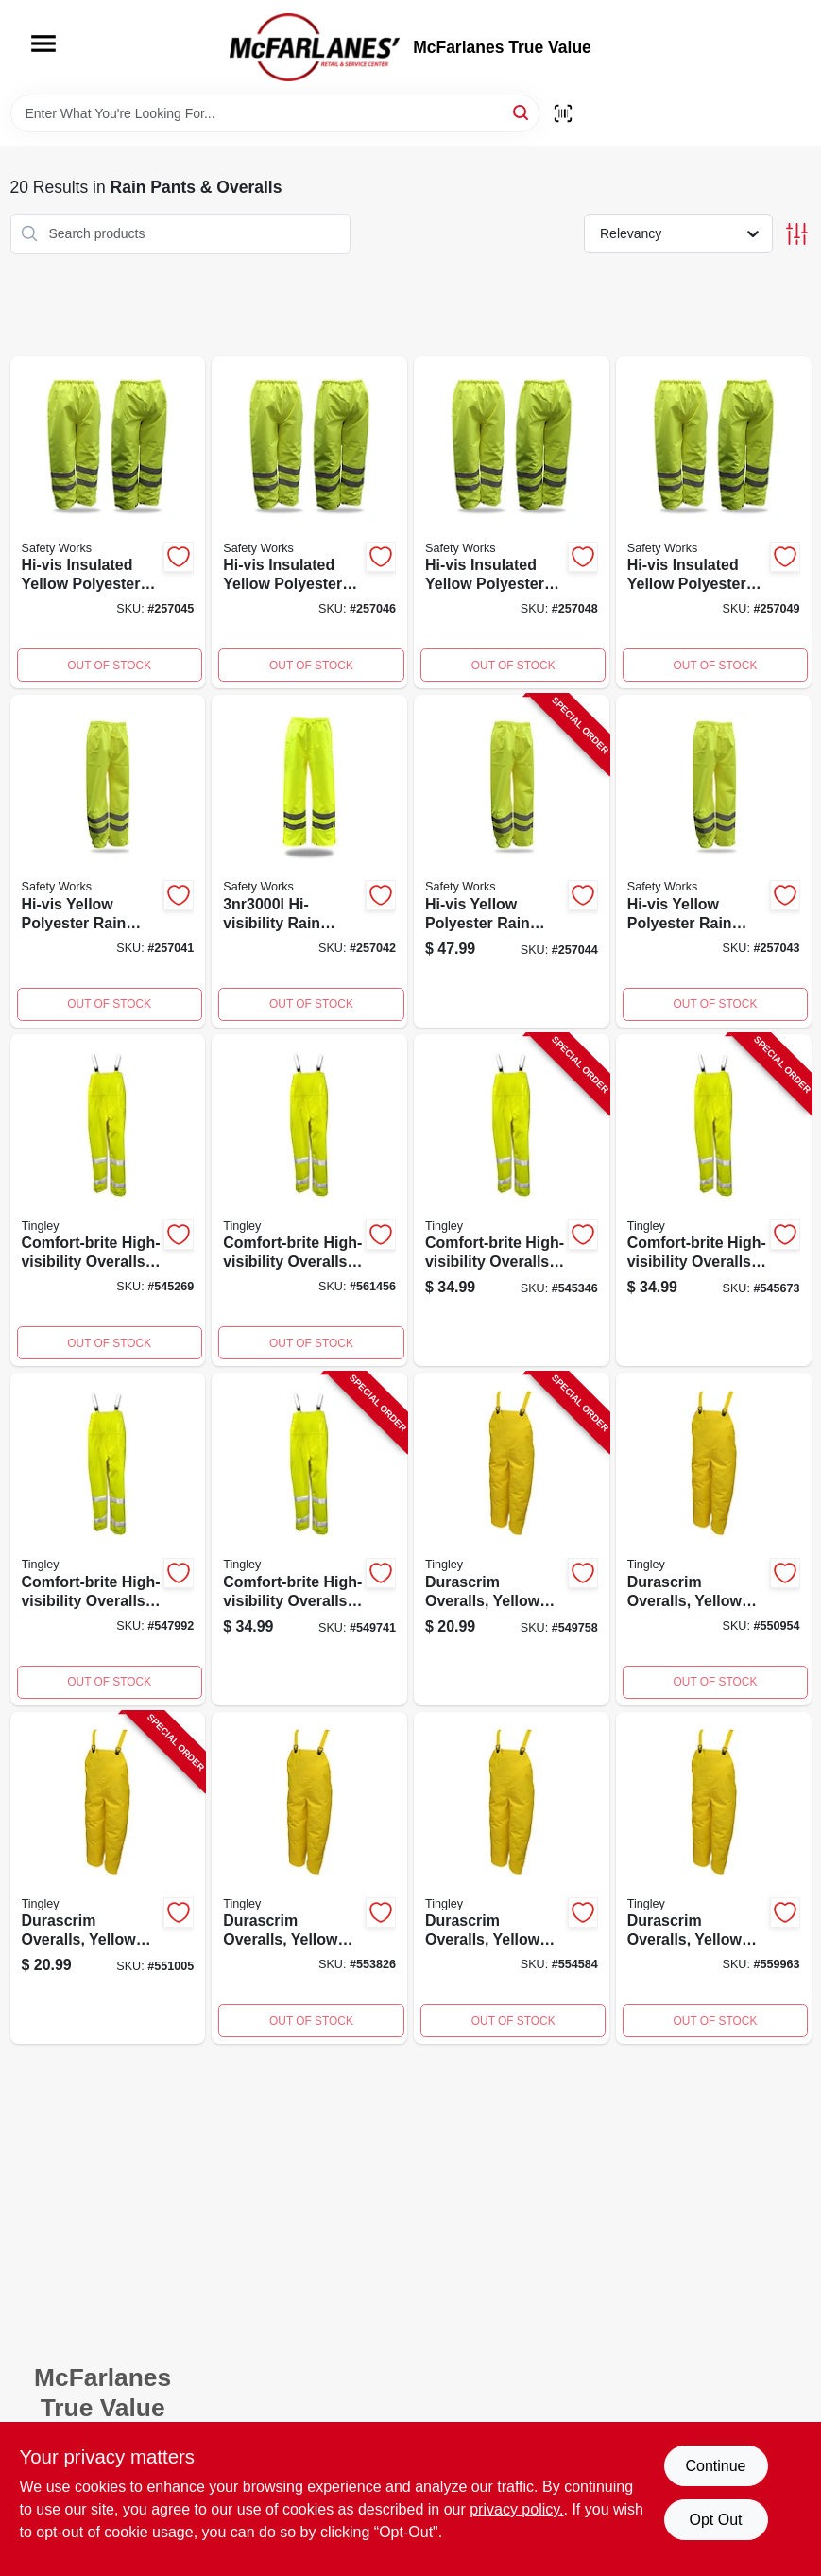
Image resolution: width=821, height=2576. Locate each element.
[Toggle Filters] (797, 234)
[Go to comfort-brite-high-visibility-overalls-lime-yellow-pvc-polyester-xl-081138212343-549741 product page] (309, 1539)
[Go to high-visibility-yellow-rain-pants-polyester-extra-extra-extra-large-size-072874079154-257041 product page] (108, 861)
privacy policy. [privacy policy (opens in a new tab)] (516, 2509)
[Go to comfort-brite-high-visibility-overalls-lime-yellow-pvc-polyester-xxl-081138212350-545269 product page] (108, 1200)
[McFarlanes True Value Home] (315, 47)
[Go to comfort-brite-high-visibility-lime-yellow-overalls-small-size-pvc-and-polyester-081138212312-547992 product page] (108, 1539)
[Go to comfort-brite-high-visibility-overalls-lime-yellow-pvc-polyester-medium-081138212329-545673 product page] (714, 1200)
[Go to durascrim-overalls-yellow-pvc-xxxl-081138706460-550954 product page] (714, 1539)
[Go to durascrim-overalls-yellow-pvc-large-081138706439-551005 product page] (108, 1878)
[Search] (522, 112)
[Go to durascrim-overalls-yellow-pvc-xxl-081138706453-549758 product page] (511, 1539)
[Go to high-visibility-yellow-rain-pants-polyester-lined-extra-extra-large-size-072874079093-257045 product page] (108, 522)
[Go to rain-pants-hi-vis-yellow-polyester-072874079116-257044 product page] (511, 861)
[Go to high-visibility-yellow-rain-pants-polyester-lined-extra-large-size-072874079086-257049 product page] (714, 522)
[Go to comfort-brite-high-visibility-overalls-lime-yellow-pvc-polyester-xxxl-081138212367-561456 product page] (309, 1200)
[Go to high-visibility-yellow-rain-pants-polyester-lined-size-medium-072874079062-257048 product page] (511, 522)
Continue (715, 2466)
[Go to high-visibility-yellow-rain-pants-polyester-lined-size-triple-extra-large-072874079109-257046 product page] (309, 522)
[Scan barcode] (563, 113)
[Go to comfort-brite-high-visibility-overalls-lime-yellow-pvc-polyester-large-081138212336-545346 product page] (511, 1200)
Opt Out (715, 2520)
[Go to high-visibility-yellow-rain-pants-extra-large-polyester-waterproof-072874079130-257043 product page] (714, 861)
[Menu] (43, 43)
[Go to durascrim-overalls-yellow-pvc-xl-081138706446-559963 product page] (714, 1878)
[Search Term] (274, 113)
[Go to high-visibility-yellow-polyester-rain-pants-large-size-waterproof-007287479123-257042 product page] (309, 861)
